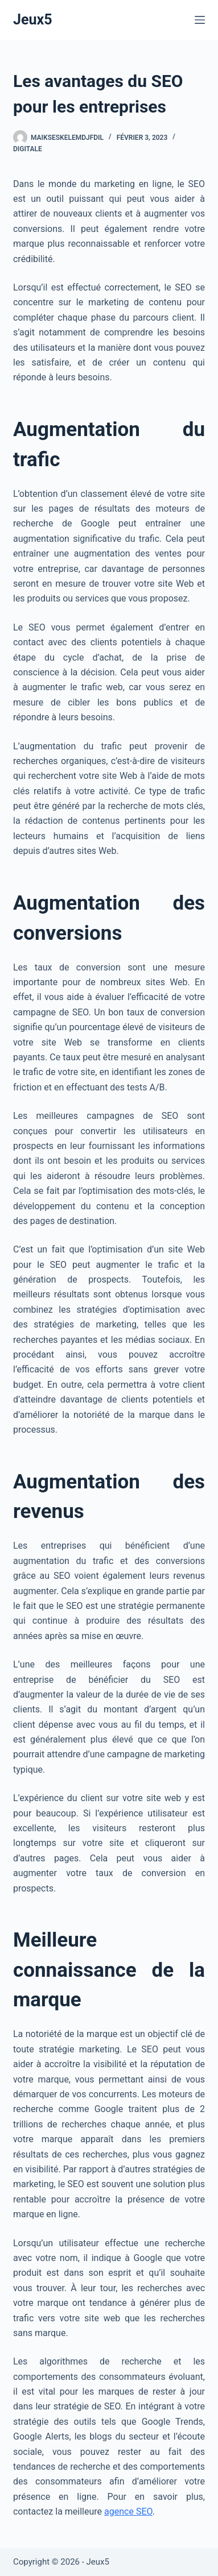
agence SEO (128, 2511)
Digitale (27, 149)
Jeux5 (32, 19)
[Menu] (200, 20)
